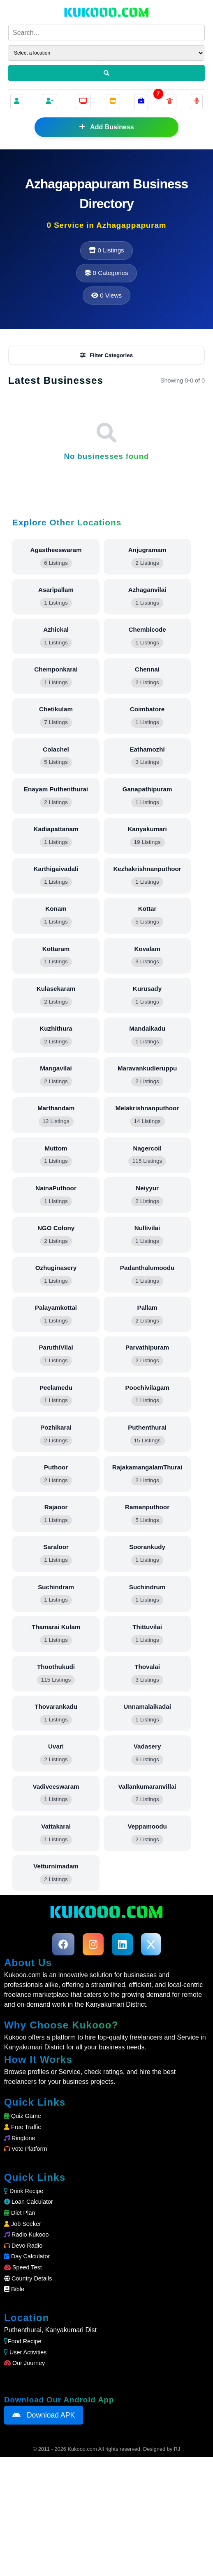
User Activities (25, 2471)
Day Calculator (27, 2375)
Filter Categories (106, 474)
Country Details (28, 2397)
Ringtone (19, 2257)
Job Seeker (22, 2343)
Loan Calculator (28, 2320)
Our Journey (24, 2482)
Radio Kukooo (26, 2353)
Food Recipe (23, 2460)
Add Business (106, 127)
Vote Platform (25, 2267)
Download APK (43, 2534)
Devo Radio (23, 2364)
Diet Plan (19, 2331)
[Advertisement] (106, 275)
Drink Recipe (23, 2310)
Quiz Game (22, 2235)
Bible (14, 2408)
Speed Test (23, 2386)
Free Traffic (22, 2246)
